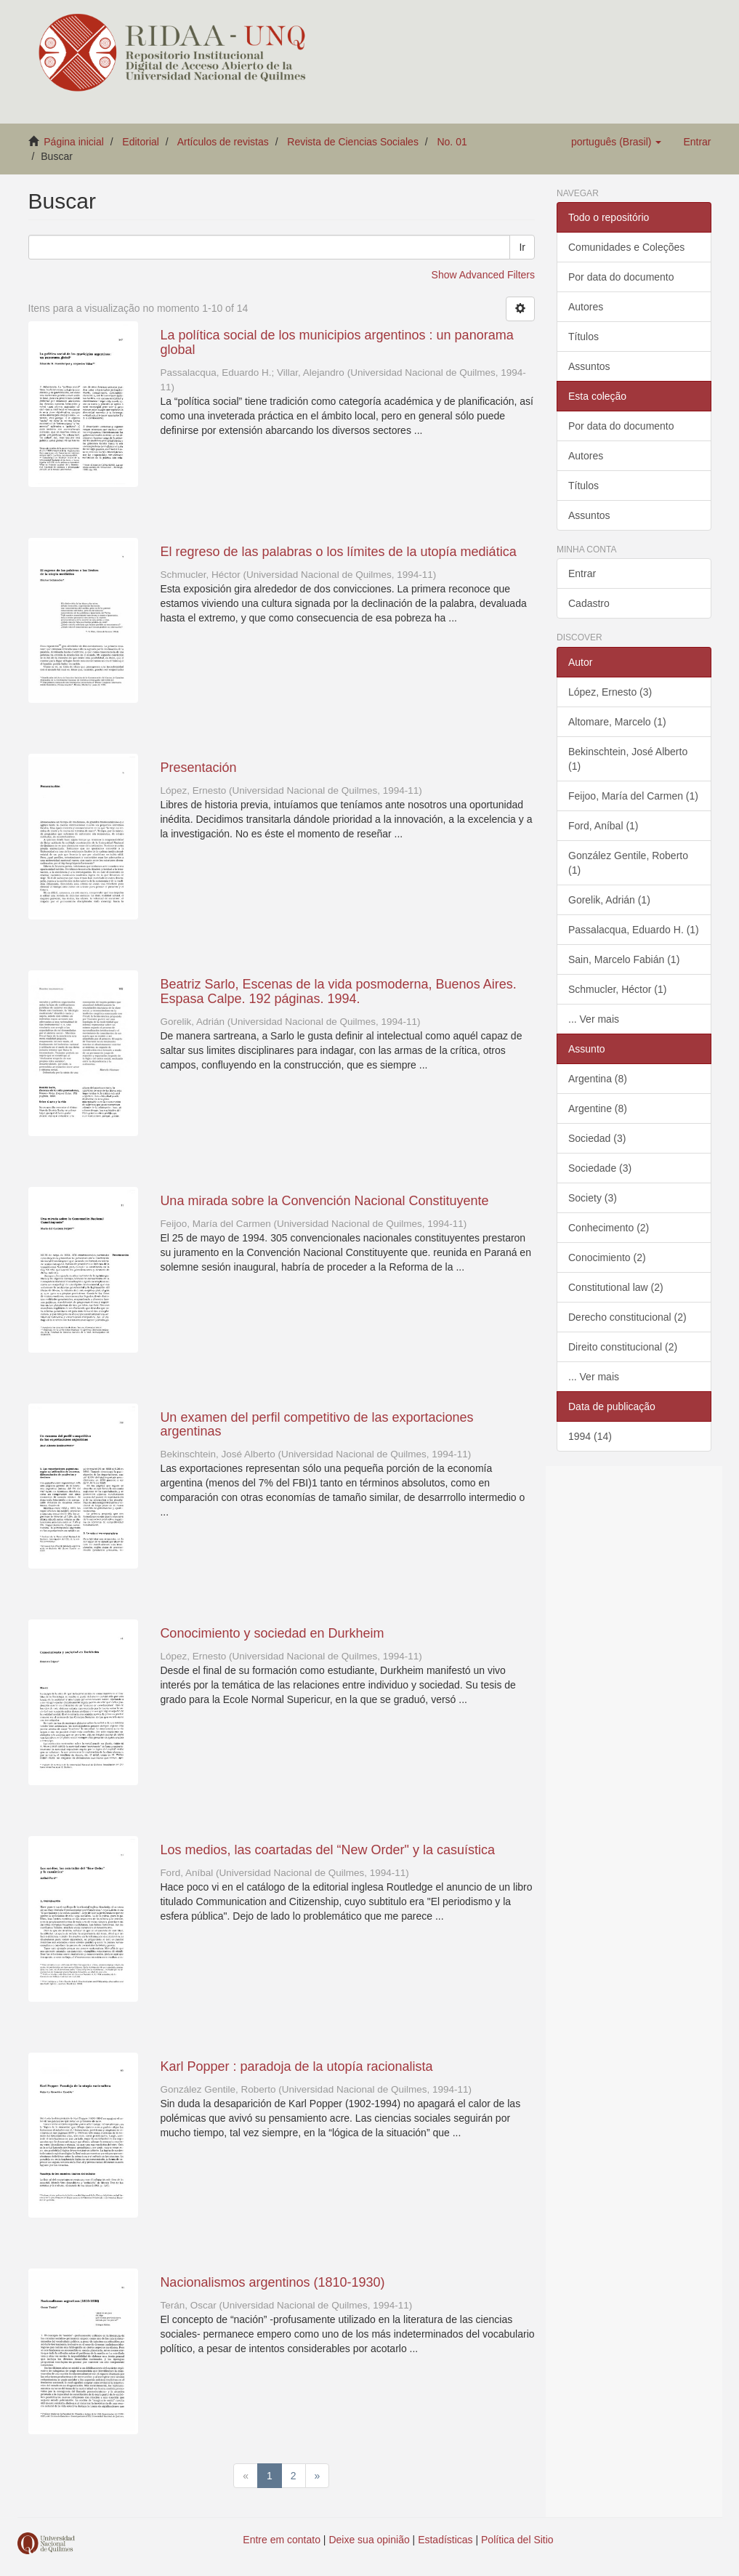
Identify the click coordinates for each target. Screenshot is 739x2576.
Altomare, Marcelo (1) (617, 722)
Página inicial (74, 142)
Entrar (582, 573)
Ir (522, 247)
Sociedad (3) (597, 1138)
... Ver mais (593, 1019)
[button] (616, 142)
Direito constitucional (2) (622, 1347)
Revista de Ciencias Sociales (353, 142)
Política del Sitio (517, 2539)
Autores (585, 307)
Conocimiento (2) (607, 1257)
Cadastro (589, 603)
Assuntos (589, 366)
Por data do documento (621, 277)
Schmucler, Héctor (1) (617, 989)
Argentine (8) (597, 1108)
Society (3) (592, 1198)
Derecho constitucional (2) (627, 1317)
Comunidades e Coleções (626, 247)
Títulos (583, 336)
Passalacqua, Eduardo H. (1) (633, 929)
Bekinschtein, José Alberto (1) (627, 759)
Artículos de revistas (223, 142)
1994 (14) (590, 1436)
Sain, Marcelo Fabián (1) (623, 959)
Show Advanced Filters (483, 275)
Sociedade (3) (599, 1168)
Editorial (140, 142)
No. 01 (452, 142)
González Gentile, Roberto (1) (628, 863)
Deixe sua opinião (368, 2539)
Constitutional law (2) (615, 1287)
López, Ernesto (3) (610, 692)
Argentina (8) (597, 1078)
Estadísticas (445, 2539)
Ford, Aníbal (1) (603, 826)
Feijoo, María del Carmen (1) (633, 796)
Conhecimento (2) (608, 1227)
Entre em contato (281, 2539)
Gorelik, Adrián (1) (609, 900)
